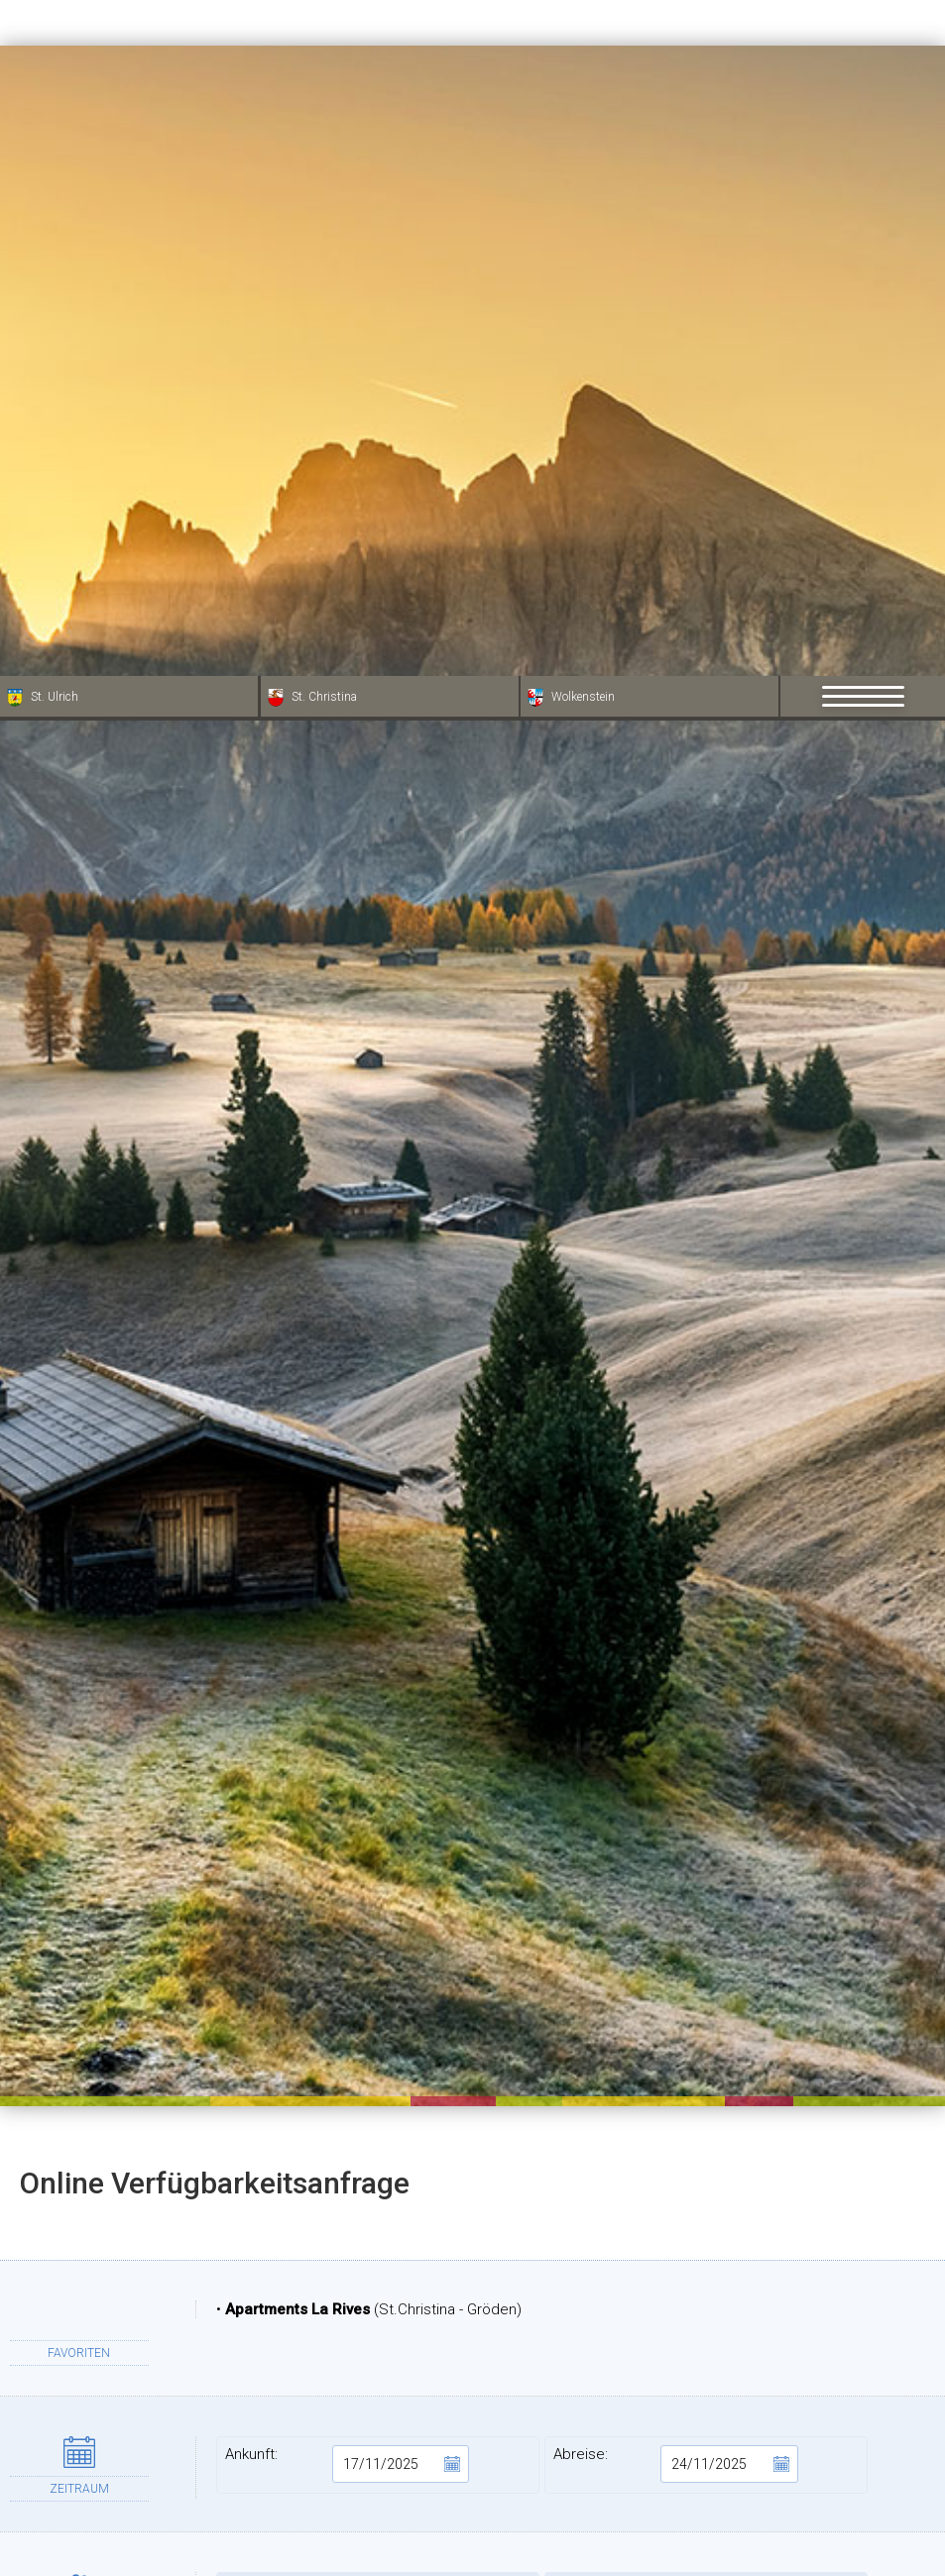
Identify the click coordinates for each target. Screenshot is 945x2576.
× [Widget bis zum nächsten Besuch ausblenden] (64, 2450)
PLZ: (706, 2427)
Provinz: (706, 2490)
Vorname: (378, 2365)
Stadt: (378, 2490)
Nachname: (706, 2365)
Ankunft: (347, 1788)
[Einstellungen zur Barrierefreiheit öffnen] (44, 2472)
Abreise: (675, 1788)
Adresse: (378, 2427)
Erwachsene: (378, 1925)
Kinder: (706, 1925)
